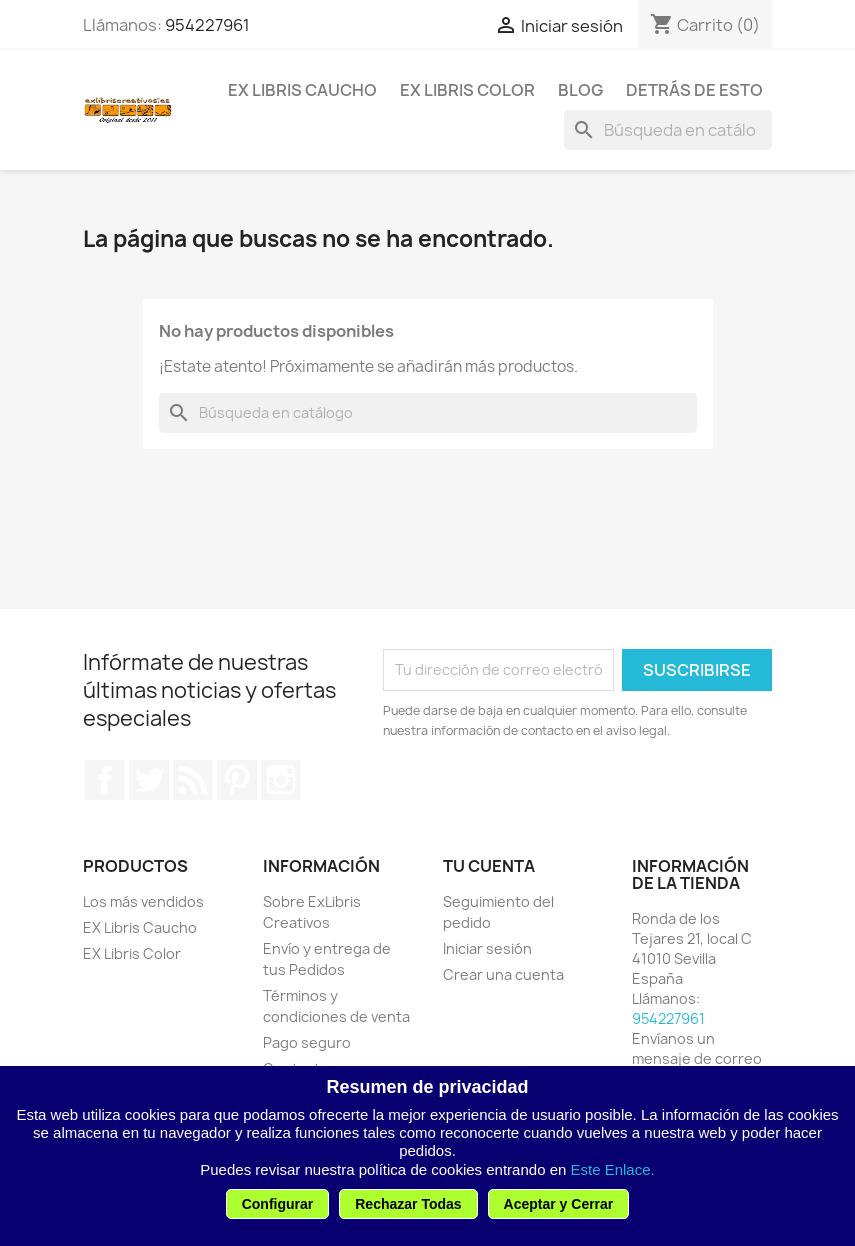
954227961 (207, 25)
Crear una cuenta (503, 974)
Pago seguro (307, 1042)
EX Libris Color (467, 90)
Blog (580, 90)
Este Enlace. (613, 1169)
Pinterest (237, 780)
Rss (193, 780)
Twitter (149, 780)
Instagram (281, 780)
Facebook (105, 780)
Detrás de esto (694, 90)
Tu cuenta (489, 866)
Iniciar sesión (487, 948)
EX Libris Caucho (302, 90)
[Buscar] (668, 130)
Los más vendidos (143, 901)
